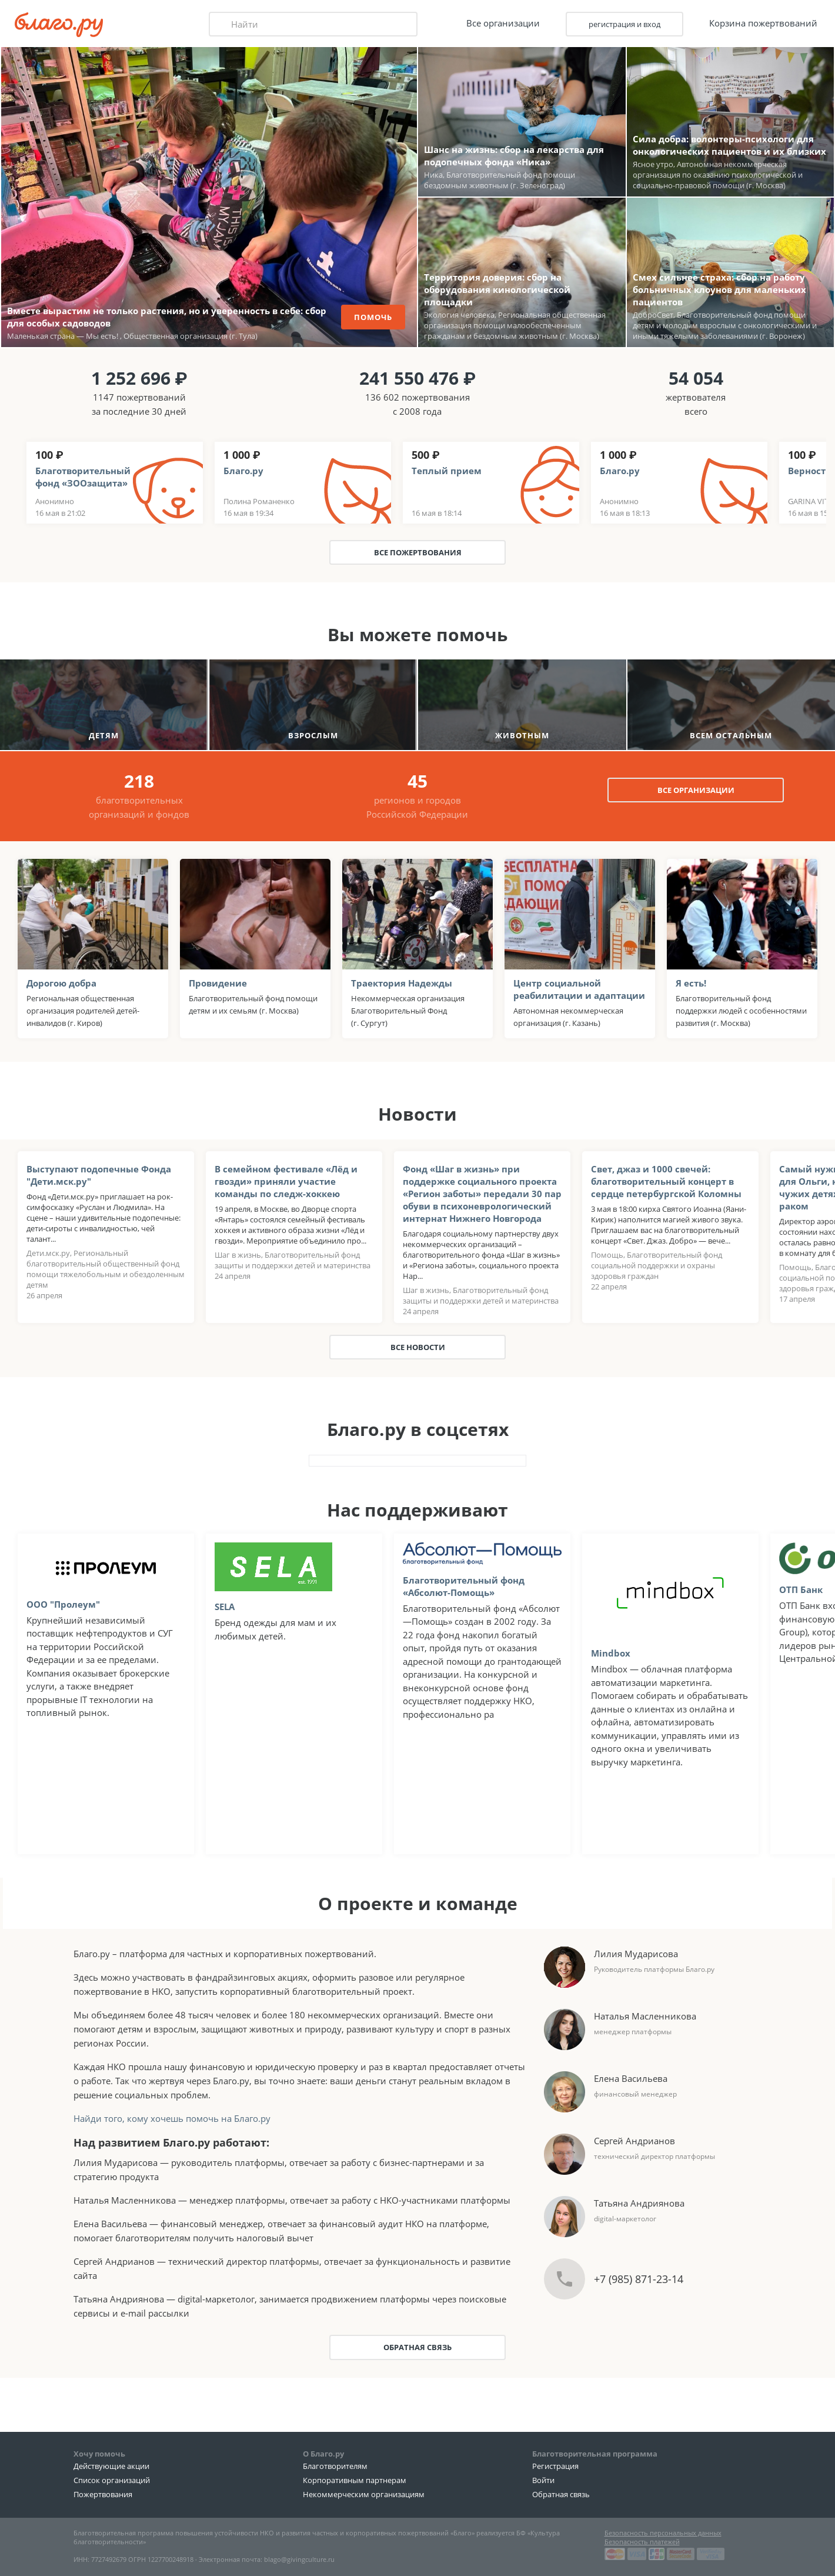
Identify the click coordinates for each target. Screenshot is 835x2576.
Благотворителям (335, 2466)
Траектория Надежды (401, 983)
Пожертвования (103, 2494)
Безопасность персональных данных (663, 2532)
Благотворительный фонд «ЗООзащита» (83, 477)
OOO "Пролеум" (63, 1604)
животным (522, 735)
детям (104, 735)
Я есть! (691, 983)
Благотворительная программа (594, 2453)
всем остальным (731, 735)
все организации (695, 790)
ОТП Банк (801, 1589)
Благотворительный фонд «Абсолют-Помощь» (464, 1586)
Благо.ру (243, 470)
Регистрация (555, 2466)
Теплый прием (447, 470)
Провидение (218, 983)
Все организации (503, 23)
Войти (543, 2480)
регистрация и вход (624, 24)
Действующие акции (111, 2466)
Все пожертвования (418, 552)
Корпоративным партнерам (354, 2480)
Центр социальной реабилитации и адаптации (579, 989)
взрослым (313, 735)
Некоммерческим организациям (364, 2494)
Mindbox (610, 1653)
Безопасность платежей (642, 2541)
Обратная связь (417, 2347)
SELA (225, 1606)
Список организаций (112, 2480)
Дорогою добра (61, 983)
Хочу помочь (99, 2453)
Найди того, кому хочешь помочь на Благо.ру (172, 2118)
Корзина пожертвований (763, 23)
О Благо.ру (323, 2453)
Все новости (417, 1347)
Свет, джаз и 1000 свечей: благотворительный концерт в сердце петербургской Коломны (666, 1181)
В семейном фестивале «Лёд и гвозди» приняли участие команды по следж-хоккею (286, 1181)
